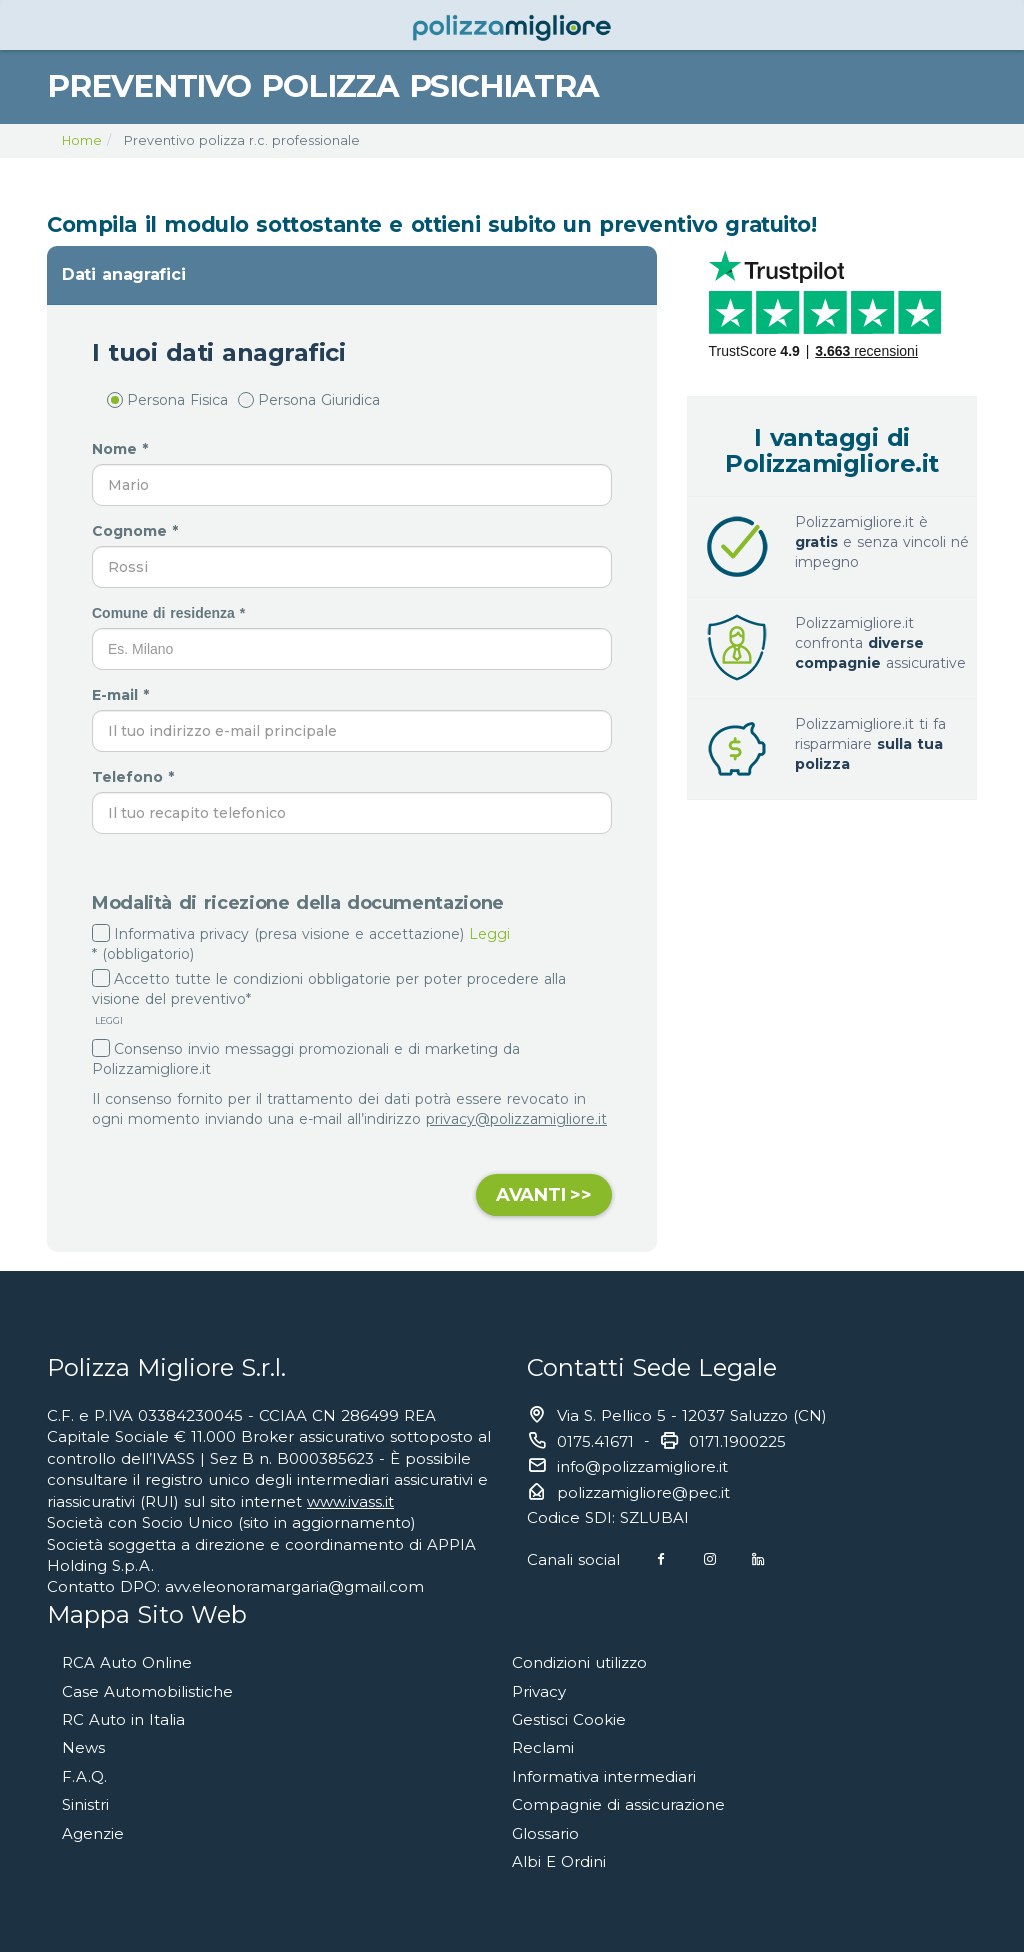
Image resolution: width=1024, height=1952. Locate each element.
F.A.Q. (84, 1776)
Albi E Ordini (559, 1861)
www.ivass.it (350, 1501)
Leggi (489, 934)
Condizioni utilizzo (579, 1662)
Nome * (122, 449)
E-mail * (123, 695)
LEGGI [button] (107, 1020)
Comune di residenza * (171, 613)
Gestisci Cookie (569, 1719)
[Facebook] (661, 1559)
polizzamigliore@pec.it (643, 1492)
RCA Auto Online (127, 1662)
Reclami (543, 1747)
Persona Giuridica (309, 400)
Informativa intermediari (604, 1776)
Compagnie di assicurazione (618, 1804)
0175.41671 (595, 1441)
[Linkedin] (758, 1559)
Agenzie (93, 1833)
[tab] (352, 275)
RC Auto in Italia (123, 1719)
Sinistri (85, 1804)
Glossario (545, 1833)
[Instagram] (710, 1559)
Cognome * (137, 531)
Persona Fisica (167, 400)
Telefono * (135, 777)
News (83, 1747)
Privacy (539, 1691)
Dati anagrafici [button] (123, 274)
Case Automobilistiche (147, 1691)
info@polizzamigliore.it (642, 1466)
